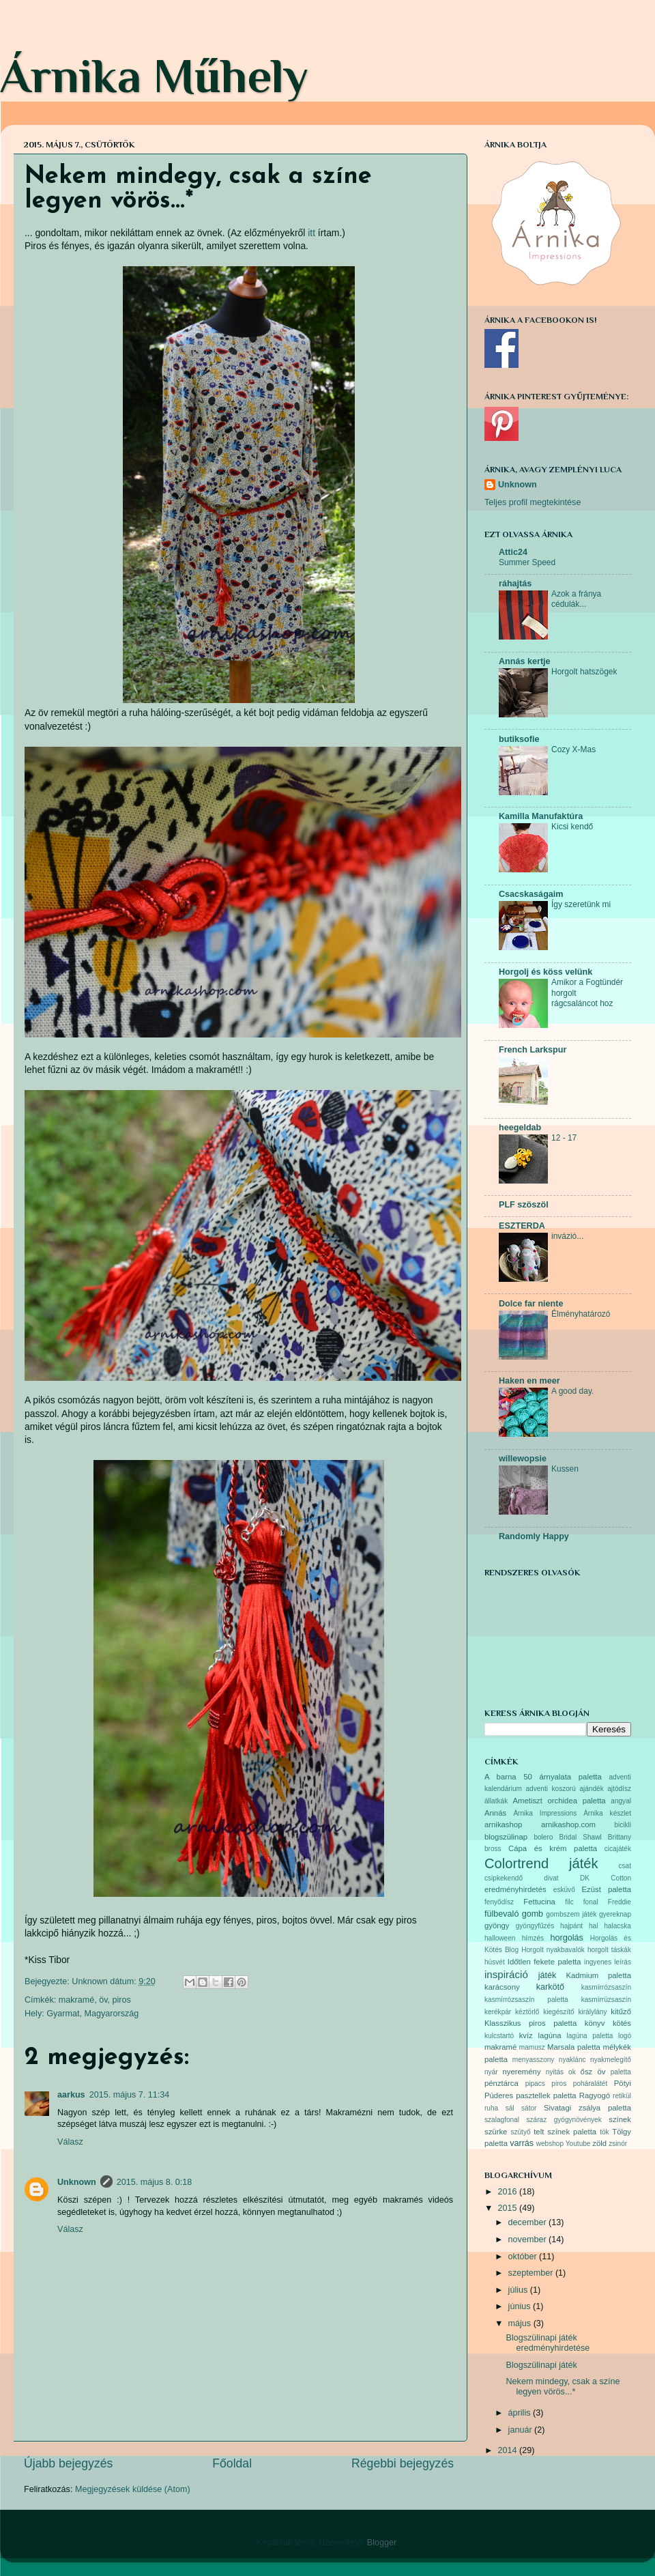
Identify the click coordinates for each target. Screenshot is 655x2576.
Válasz (70, 2142)
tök (604, 2132)
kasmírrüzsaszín (606, 1999)
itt (311, 232)
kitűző (621, 2011)
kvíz (526, 2035)
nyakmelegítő (610, 2059)
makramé (76, 2000)
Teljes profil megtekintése (532, 502)
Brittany (619, 1837)
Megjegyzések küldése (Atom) (132, 2489)
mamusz (532, 2047)
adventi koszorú (550, 1788)
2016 (508, 2191)
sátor (528, 2108)
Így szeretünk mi (581, 904)
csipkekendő (503, 1878)
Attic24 (513, 552)
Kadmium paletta (598, 1975)
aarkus (71, 2095)
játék (547, 1975)
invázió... (567, 1236)
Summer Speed (527, 562)
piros (122, 2000)
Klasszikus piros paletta (530, 2023)
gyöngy (497, 1925)
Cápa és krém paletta (552, 1848)
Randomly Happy (534, 1536)
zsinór (618, 2143)
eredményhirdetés (515, 1889)
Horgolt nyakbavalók (553, 1950)
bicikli (622, 1825)
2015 (508, 2208)
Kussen (565, 1469)
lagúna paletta (589, 2036)
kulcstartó (499, 2036)
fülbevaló (501, 1914)
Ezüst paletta (606, 1889)
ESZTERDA (522, 1226)
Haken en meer (529, 1381)
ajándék (591, 1788)
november (528, 2239)
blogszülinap (505, 1837)
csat (625, 1866)
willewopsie (523, 1458)
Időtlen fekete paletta (544, 1962)
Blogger (381, 2542)
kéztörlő (527, 2012)
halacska (617, 1926)
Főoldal (232, 2463)
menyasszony (533, 2059)
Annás (495, 1813)
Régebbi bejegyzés (402, 2463)
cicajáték (618, 1848)
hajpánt (571, 1926)
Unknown (76, 2182)
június (520, 2306)
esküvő (564, 1889)
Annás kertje (525, 661)
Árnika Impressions (545, 1813)
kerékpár (497, 2012)
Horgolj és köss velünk (545, 972)
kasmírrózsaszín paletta (526, 1999)
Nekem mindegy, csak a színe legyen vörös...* (563, 2386)
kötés (622, 2023)
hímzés (533, 1938)
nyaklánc (572, 2059)
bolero (543, 1837)
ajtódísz (619, 1788)
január (521, 2430)
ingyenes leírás (607, 1962)
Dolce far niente (531, 1303)
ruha (491, 2108)
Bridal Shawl (580, 1837)
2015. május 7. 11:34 (129, 2095)
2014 (508, 2450)
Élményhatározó (581, 1314)
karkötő (550, 1987)
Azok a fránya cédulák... (576, 599)
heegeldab (520, 1127)
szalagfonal (501, 2119)
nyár (491, 2072)
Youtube (578, 2143)
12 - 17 (564, 1138)
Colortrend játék (541, 1863)
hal (593, 1926)
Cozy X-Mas (573, 749)
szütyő (520, 2132)
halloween (499, 1938)
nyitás (555, 2072)
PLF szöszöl (524, 1205)
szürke (495, 2132)
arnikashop (503, 1824)
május (521, 2323)
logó (624, 2036)
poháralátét (590, 2083)
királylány (592, 2012)
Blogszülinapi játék (541, 2365)
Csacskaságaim (531, 894)
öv (103, 2000)
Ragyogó (594, 2095)
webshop (550, 2143)
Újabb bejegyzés (68, 2463)
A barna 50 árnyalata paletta (543, 1777)
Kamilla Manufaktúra (541, 816)
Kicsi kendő (572, 826)
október (524, 2256)
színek (620, 2119)
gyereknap (615, 1914)
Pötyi (622, 2083)
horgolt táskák (609, 1950)
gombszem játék (571, 1914)
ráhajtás (515, 583)
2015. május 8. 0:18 (154, 2182)
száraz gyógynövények (564, 2119)
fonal (590, 1902)
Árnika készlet (607, 1813)
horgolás (566, 1938)
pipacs (535, 2083)
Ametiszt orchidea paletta (558, 1801)
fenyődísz (499, 1902)
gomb (533, 1914)
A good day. (572, 1391)
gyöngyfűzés (535, 1926)
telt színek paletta (565, 2132)
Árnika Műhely (154, 75)
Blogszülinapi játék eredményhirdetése (548, 2343)
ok (572, 2072)
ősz (587, 2071)
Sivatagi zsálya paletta (587, 2108)
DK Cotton (605, 1878)
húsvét (494, 1962)
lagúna (550, 2035)
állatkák (496, 1801)
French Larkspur (532, 1050)
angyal (621, 1801)
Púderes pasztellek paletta (530, 2095)
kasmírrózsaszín (606, 1987)
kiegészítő (558, 2012)
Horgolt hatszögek (584, 671)
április (520, 2413)
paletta (621, 2072)
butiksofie (519, 739)
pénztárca (501, 2083)
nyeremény (522, 2071)
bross (492, 1848)
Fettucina (539, 1902)
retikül (622, 2096)
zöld (599, 2143)
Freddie (619, 1902)
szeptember (531, 2273)
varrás (522, 2143)
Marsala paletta (573, 2047)
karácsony (502, 1987)
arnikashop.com (568, 1824)
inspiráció (506, 1974)
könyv (595, 2023)
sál (510, 2108)
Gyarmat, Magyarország (92, 2013)
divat (551, 1878)
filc (569, 1902)
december (528, 2222)
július (519, 2290)
